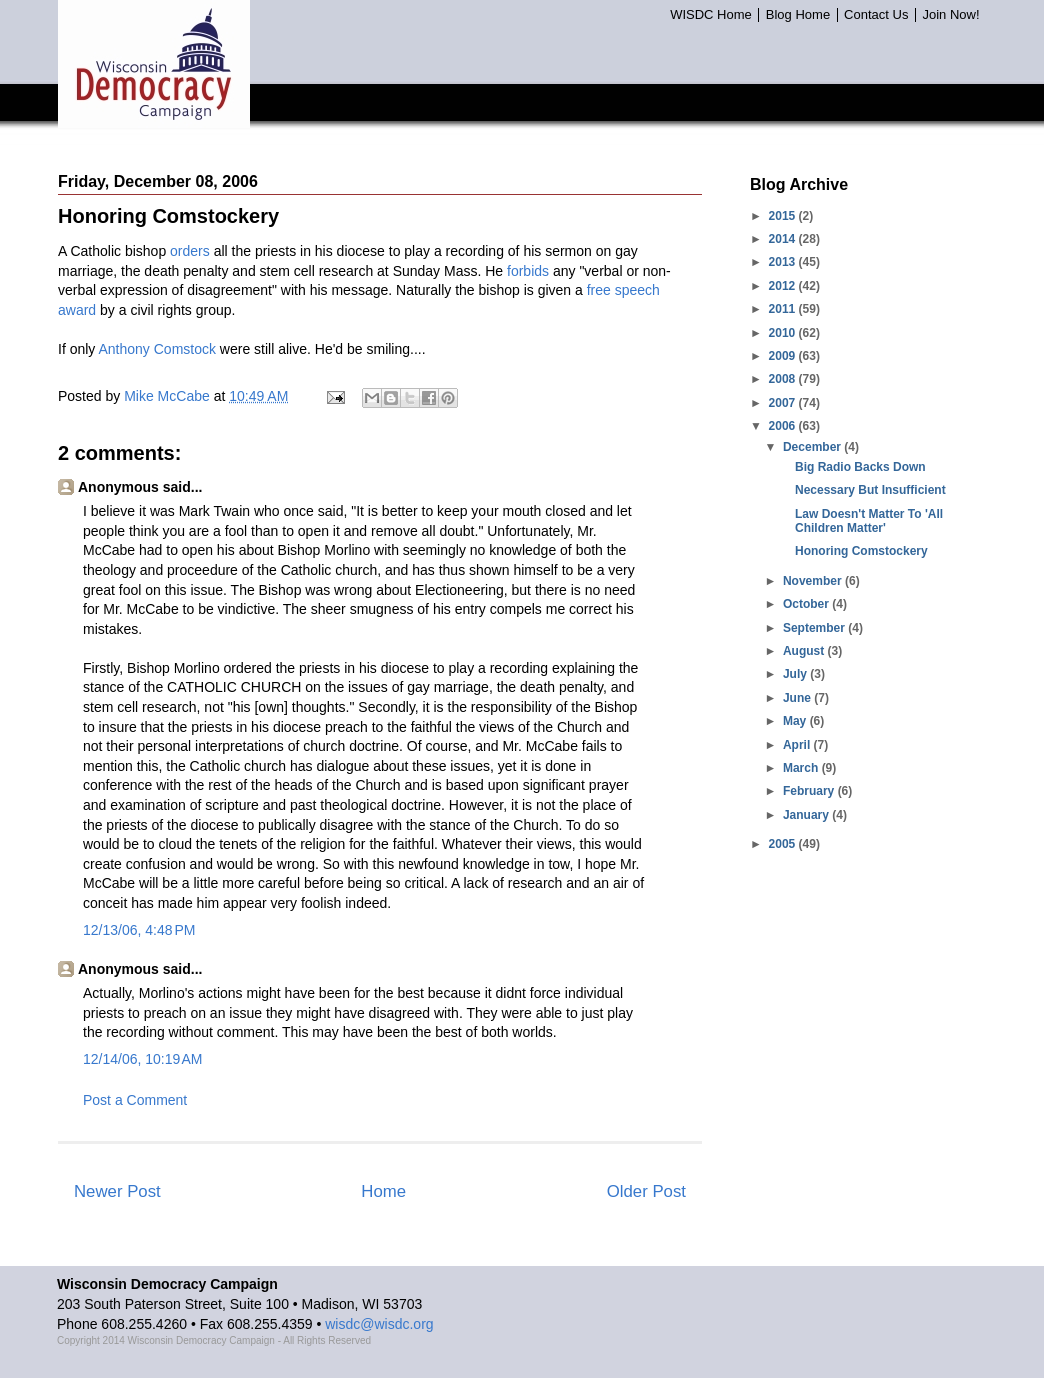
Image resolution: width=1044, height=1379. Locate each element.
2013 (784, 262)
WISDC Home (711, 15)
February (810, 791)
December (813, 447)
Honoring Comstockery (861, 551)
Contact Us (876, 15)
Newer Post (117, 1191)
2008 (784, 379)
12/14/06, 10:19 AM (142, 1059)
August (805, 651)
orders (190, 251)
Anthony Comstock (157, 349)
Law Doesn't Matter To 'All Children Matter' (869, 521)
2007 (784, 403)
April (798, 745)
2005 (784, 844)
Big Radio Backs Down (860, 467)
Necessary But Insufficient (870, 490)
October (807, 604)
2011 (784, 309)
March (802, 768)
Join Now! (950, 15)
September (815, 628)
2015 (784, 216)
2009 (784, 356)
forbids (528, 271)
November (814, 581)
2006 (784, 426)
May (796, 721)
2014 (784, 239)
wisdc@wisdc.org (379, 1324)
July (796, 674)
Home (383, 1191)
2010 (784, 333)
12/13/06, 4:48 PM (139, 930)
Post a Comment (135, 1100)
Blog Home (798, 15)
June (798, 698)
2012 (784, 286)
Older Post (646, 1191)
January (807, 815)
